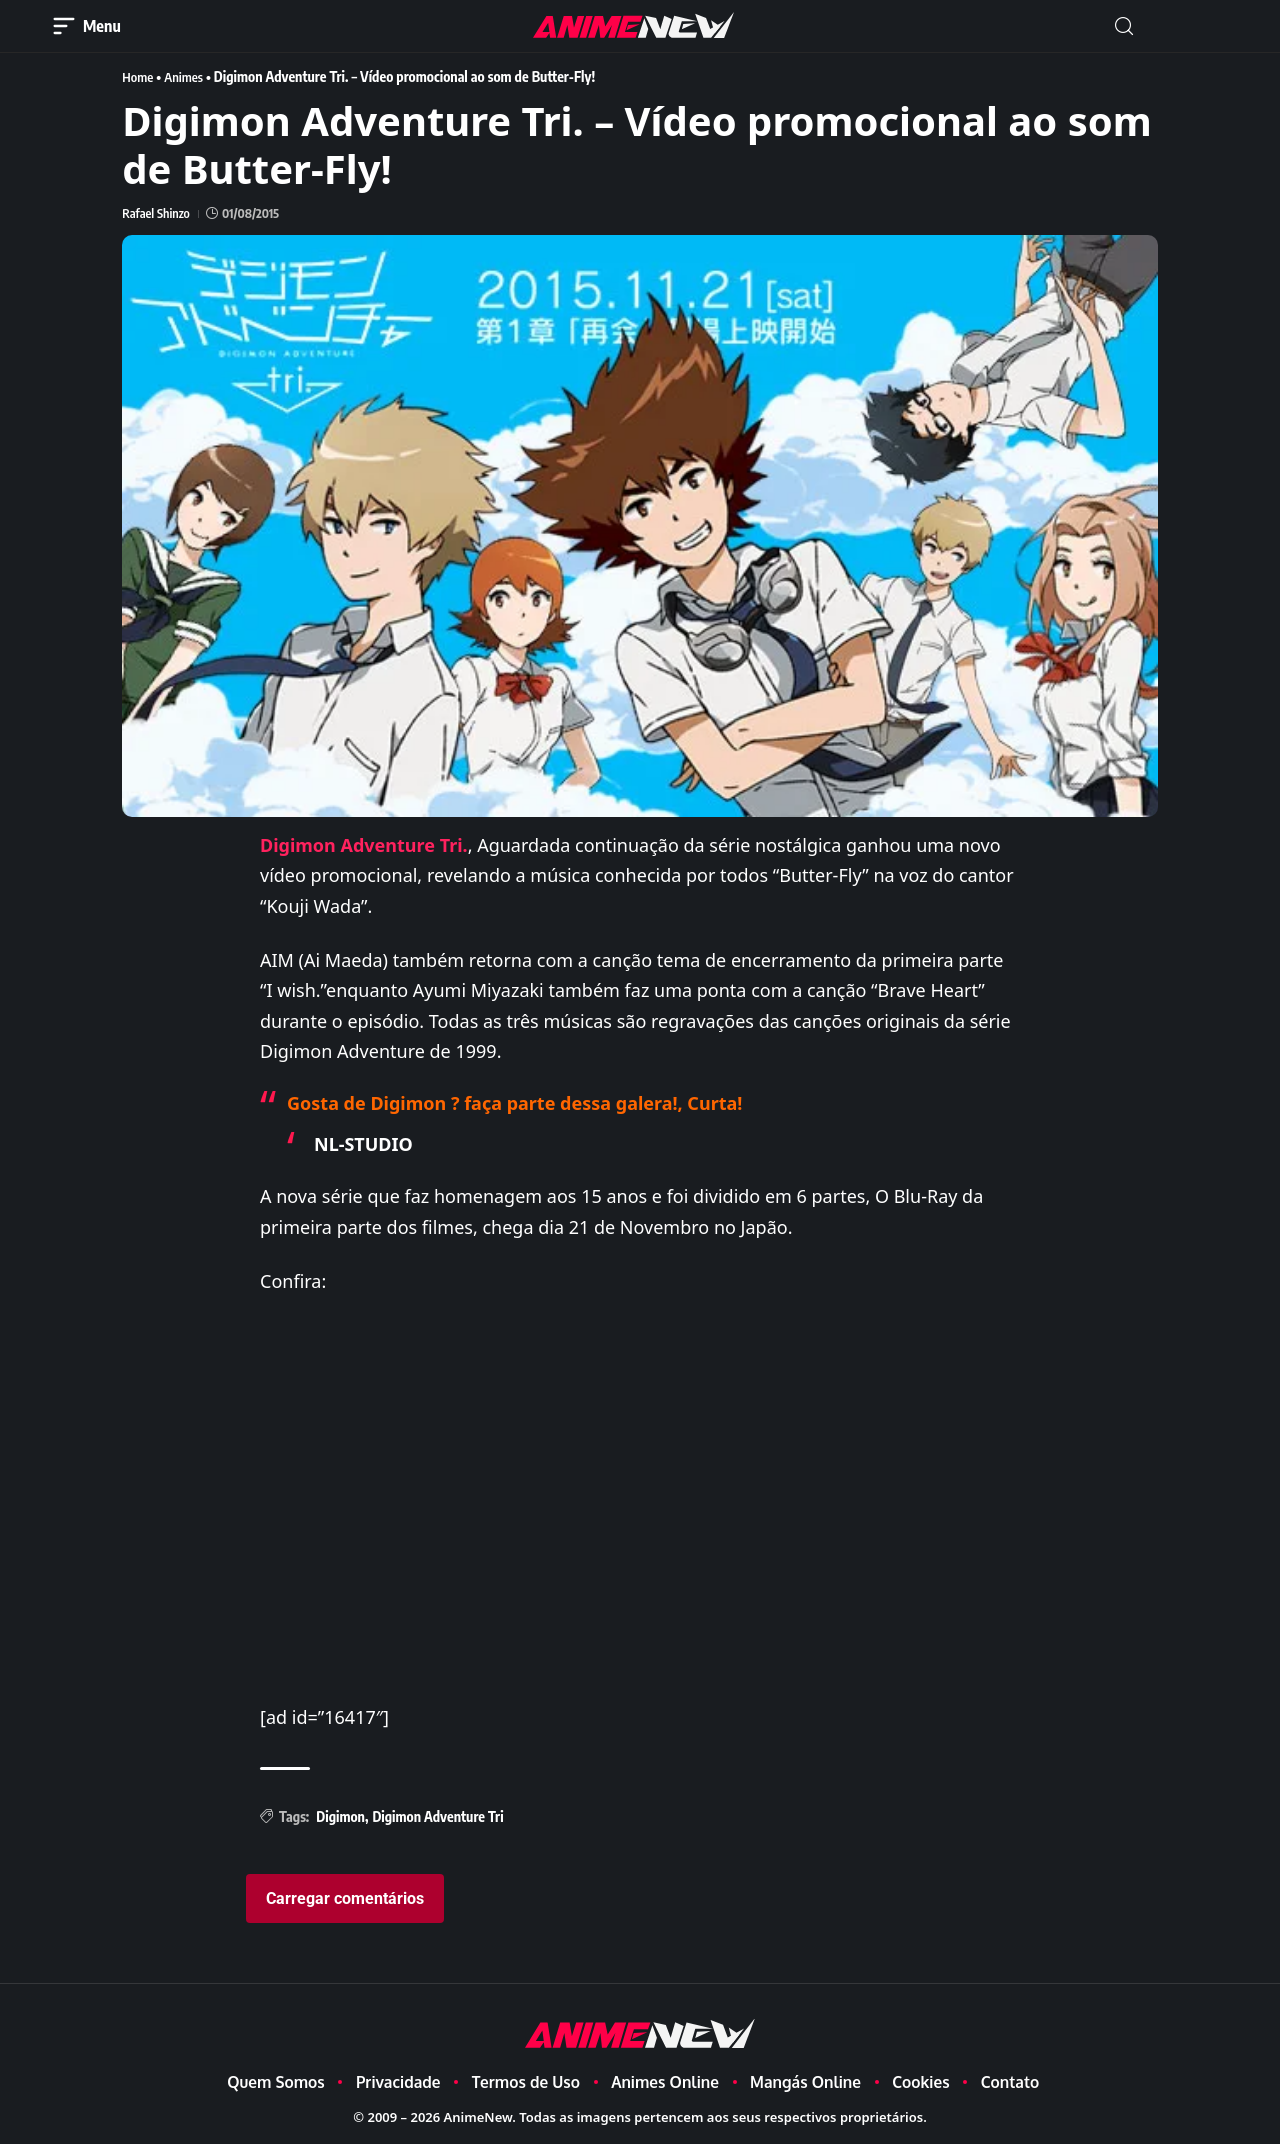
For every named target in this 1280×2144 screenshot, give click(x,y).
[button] (1124, 26)
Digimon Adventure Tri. (364, 844)
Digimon (340, 1815)
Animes (188, 76)
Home (138, 76)
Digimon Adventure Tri (437, 1815)
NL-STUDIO (363, 1143)
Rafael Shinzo (155, 213)
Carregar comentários (345, 1897)
